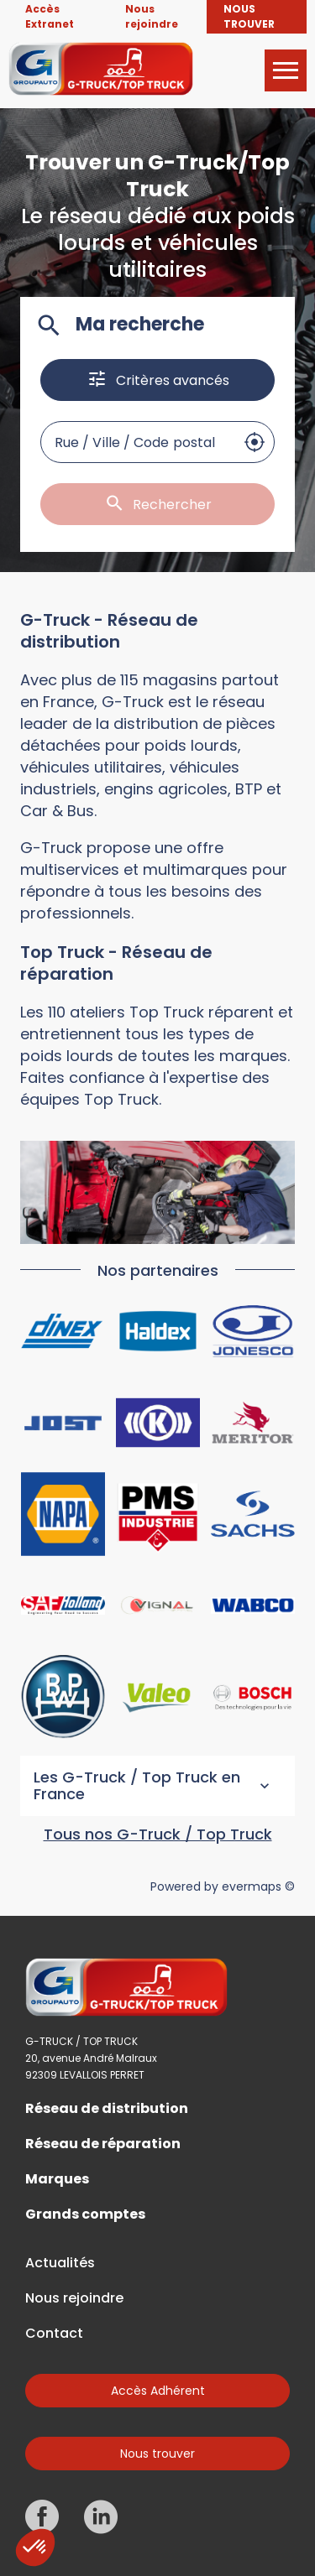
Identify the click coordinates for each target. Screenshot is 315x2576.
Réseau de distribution (106, 2108)
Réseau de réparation (103, 2144)
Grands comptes (85, 2214)
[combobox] (137, 442)
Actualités (60, 2263)
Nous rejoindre (74, 2298)
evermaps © (258, 1886)
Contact (54, 2333)
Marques (57, 2179)
